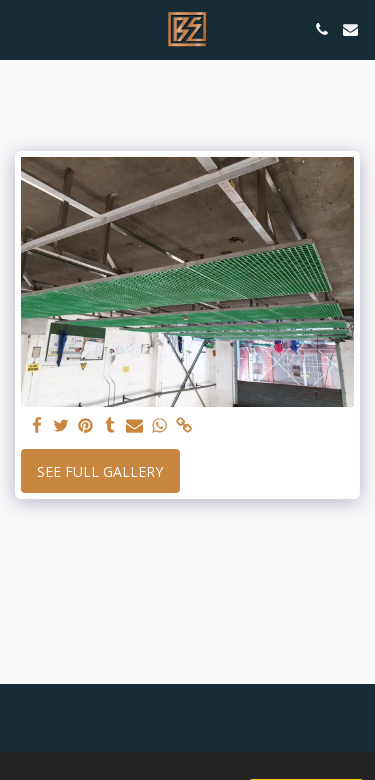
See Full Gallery (100, 471)
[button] (22, 28)
